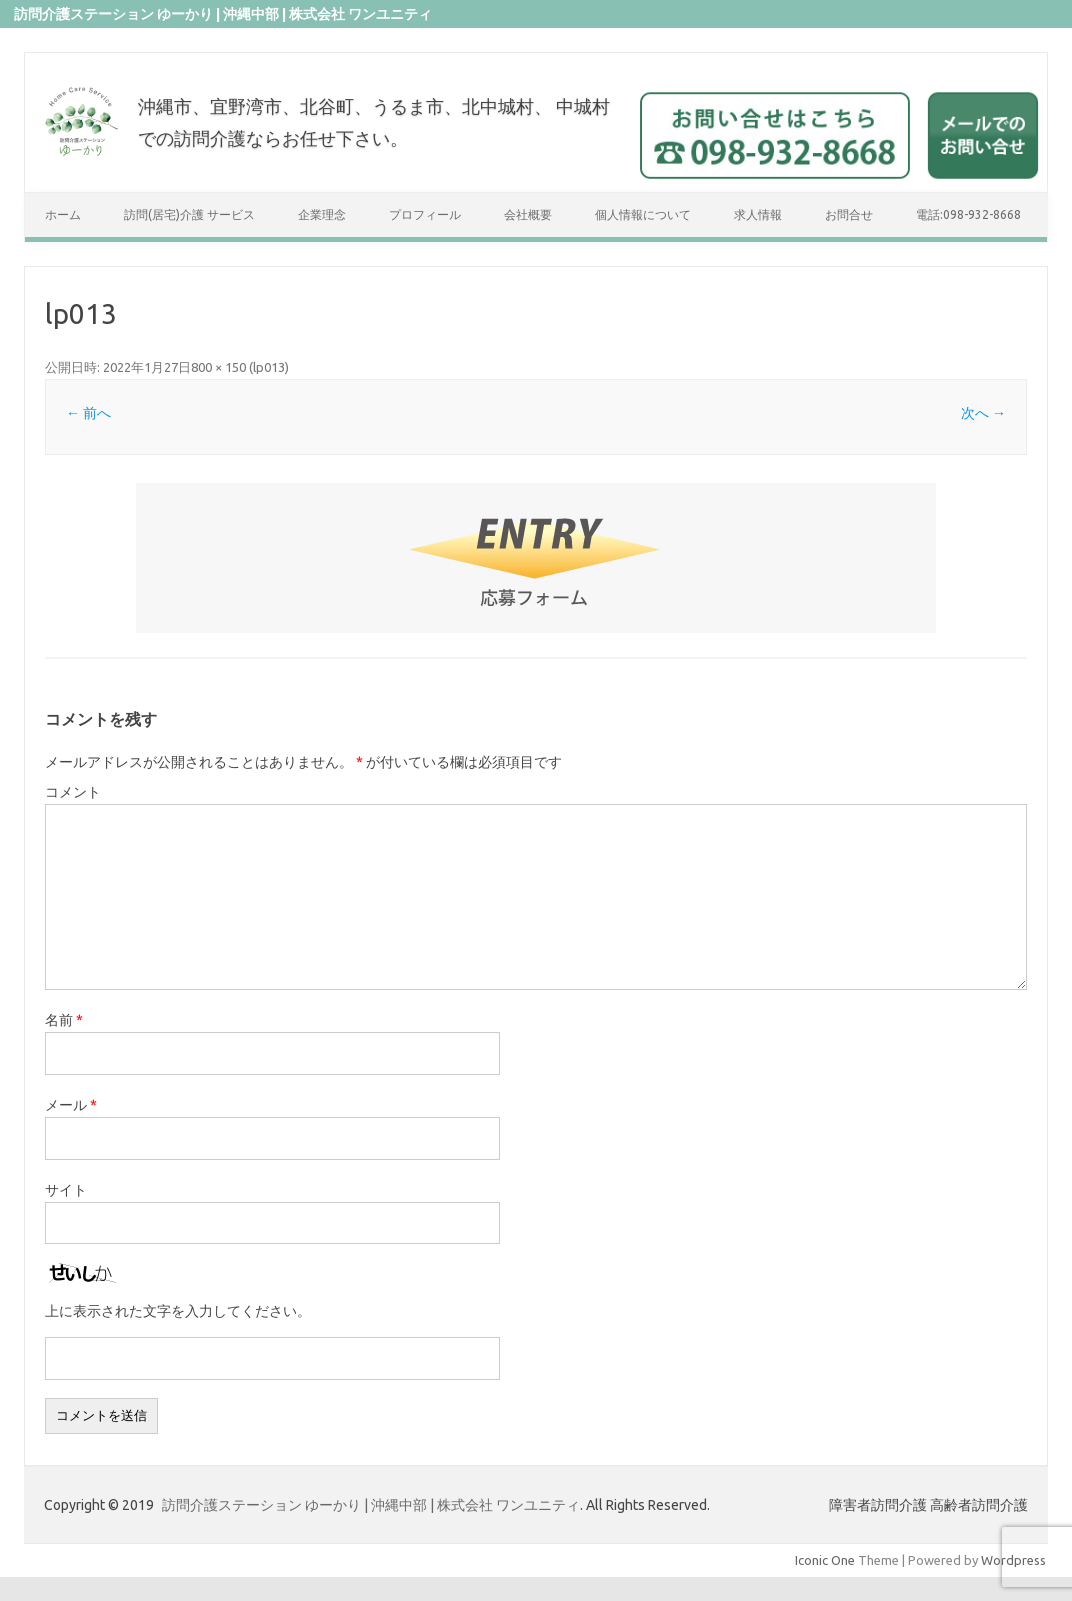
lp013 (269, 367)
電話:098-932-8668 (968, 214)
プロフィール (425, 214)
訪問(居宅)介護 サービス (189, 214)
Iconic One (825, 1560)
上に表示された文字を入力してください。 (178, 1311)
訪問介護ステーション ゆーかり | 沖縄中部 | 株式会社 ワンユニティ (371, 1505)
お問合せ (849, 214)
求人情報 (758, 214)
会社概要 (528, 214)
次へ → (983, 413)
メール (71, 1105)
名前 (64, 1020)
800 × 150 (218, 367)
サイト (66, 1190)
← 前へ (88, 413)
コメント (73, 792)
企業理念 (322, 214)
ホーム (63, 214)
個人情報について (643, 214)
